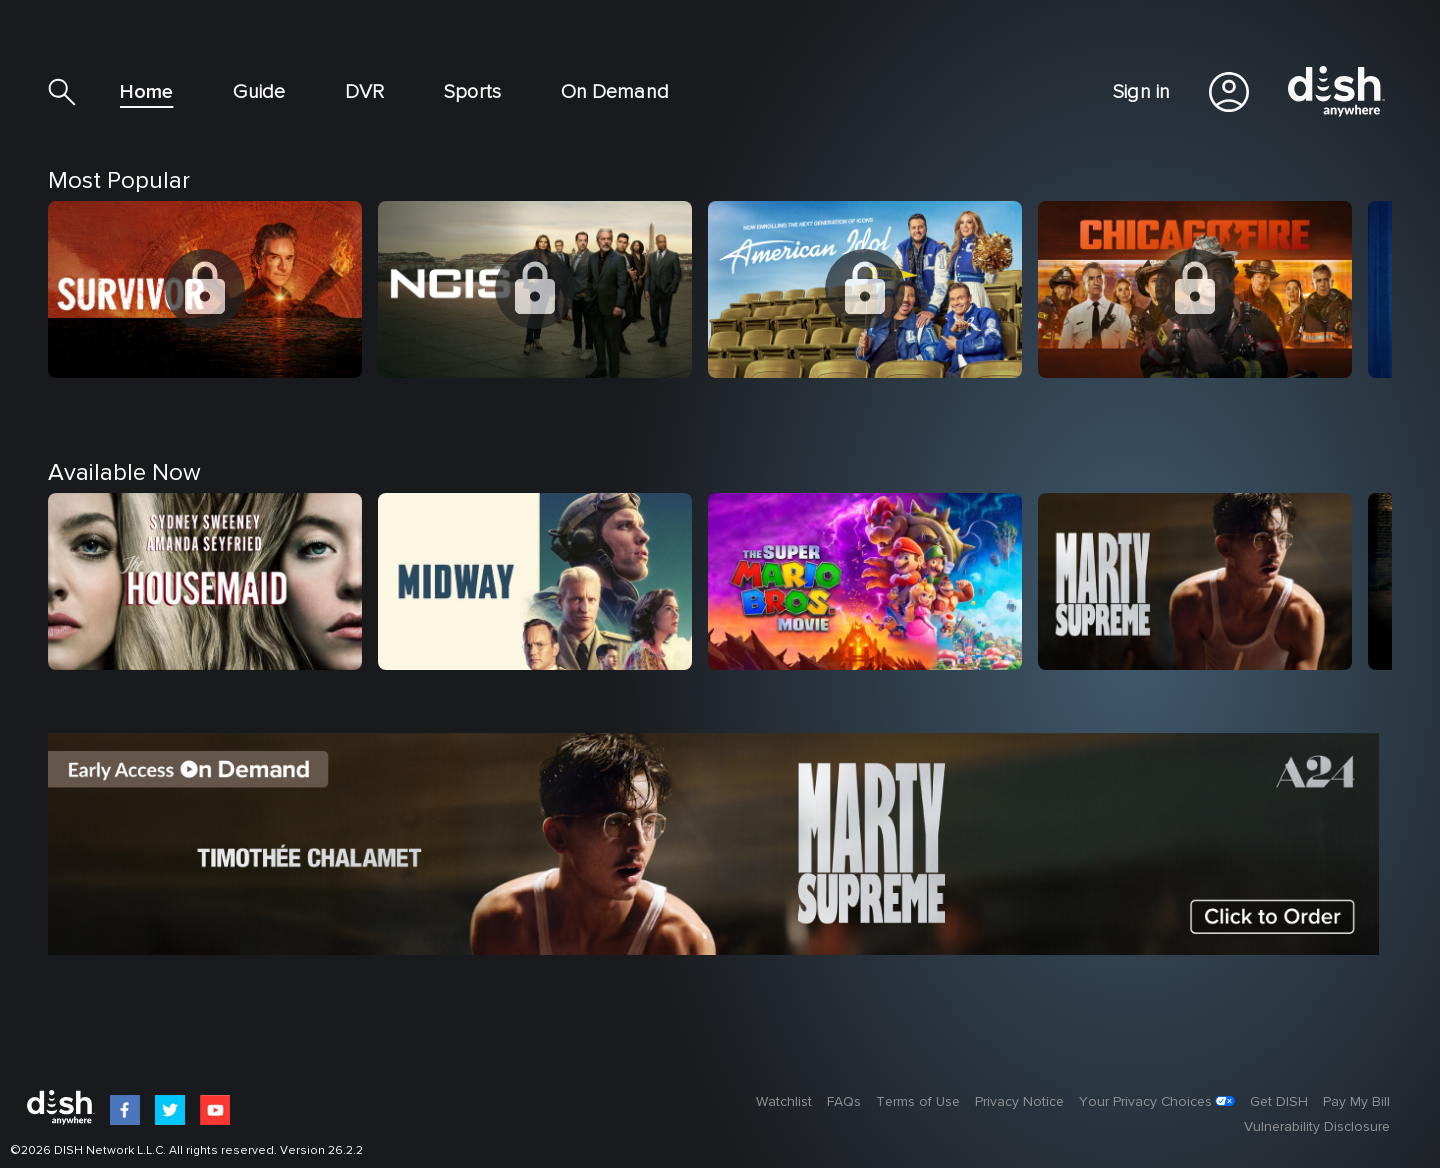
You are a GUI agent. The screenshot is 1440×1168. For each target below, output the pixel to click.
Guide (259, 92)
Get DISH (1279, 1102)
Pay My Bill (1356, 1102)
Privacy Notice (1019, 1102)
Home (146, 92)
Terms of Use (918, 1102)
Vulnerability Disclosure (1317, 1127)
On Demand (615, 92)
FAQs (844, 1102)
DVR (364, 92)
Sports (472, 92)
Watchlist (784, 1102)
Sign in (1141, 92)
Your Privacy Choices (1145, 1102)
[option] (213, 351)
